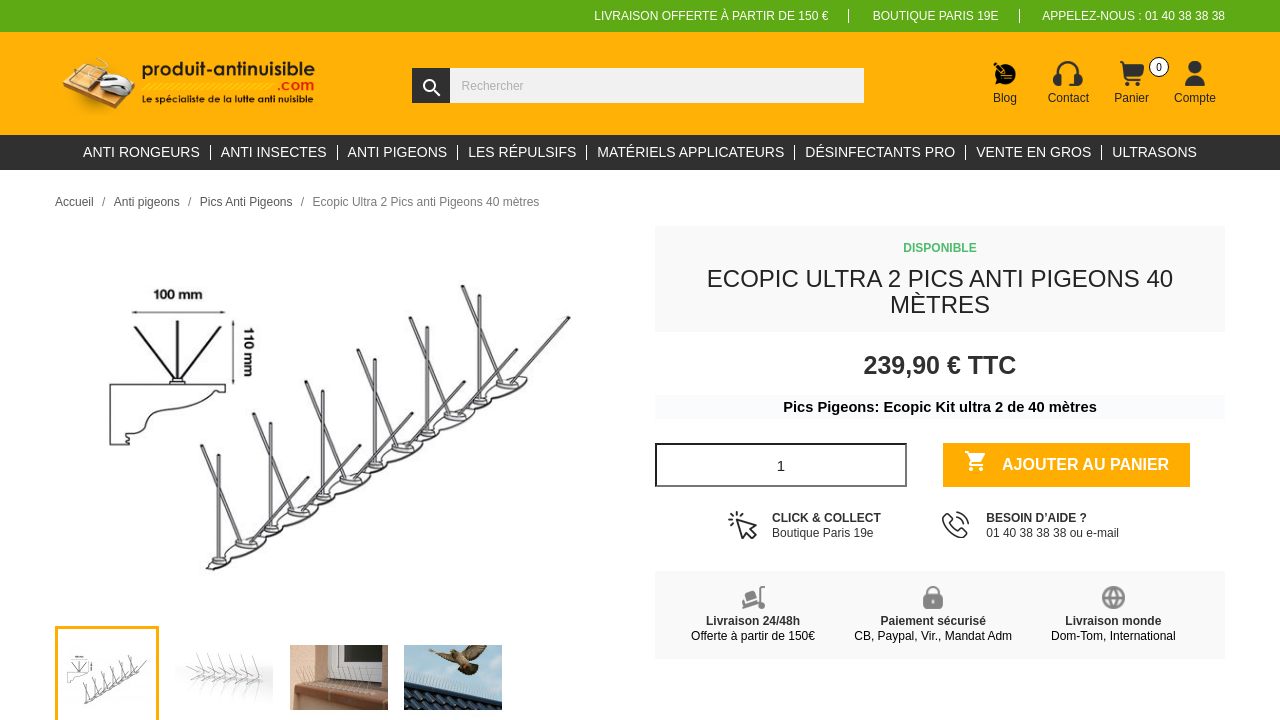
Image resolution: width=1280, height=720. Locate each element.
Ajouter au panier (1066, 463)
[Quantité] (781, 465)
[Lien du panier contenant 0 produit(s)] (1132, 83)
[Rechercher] (638, 85)
